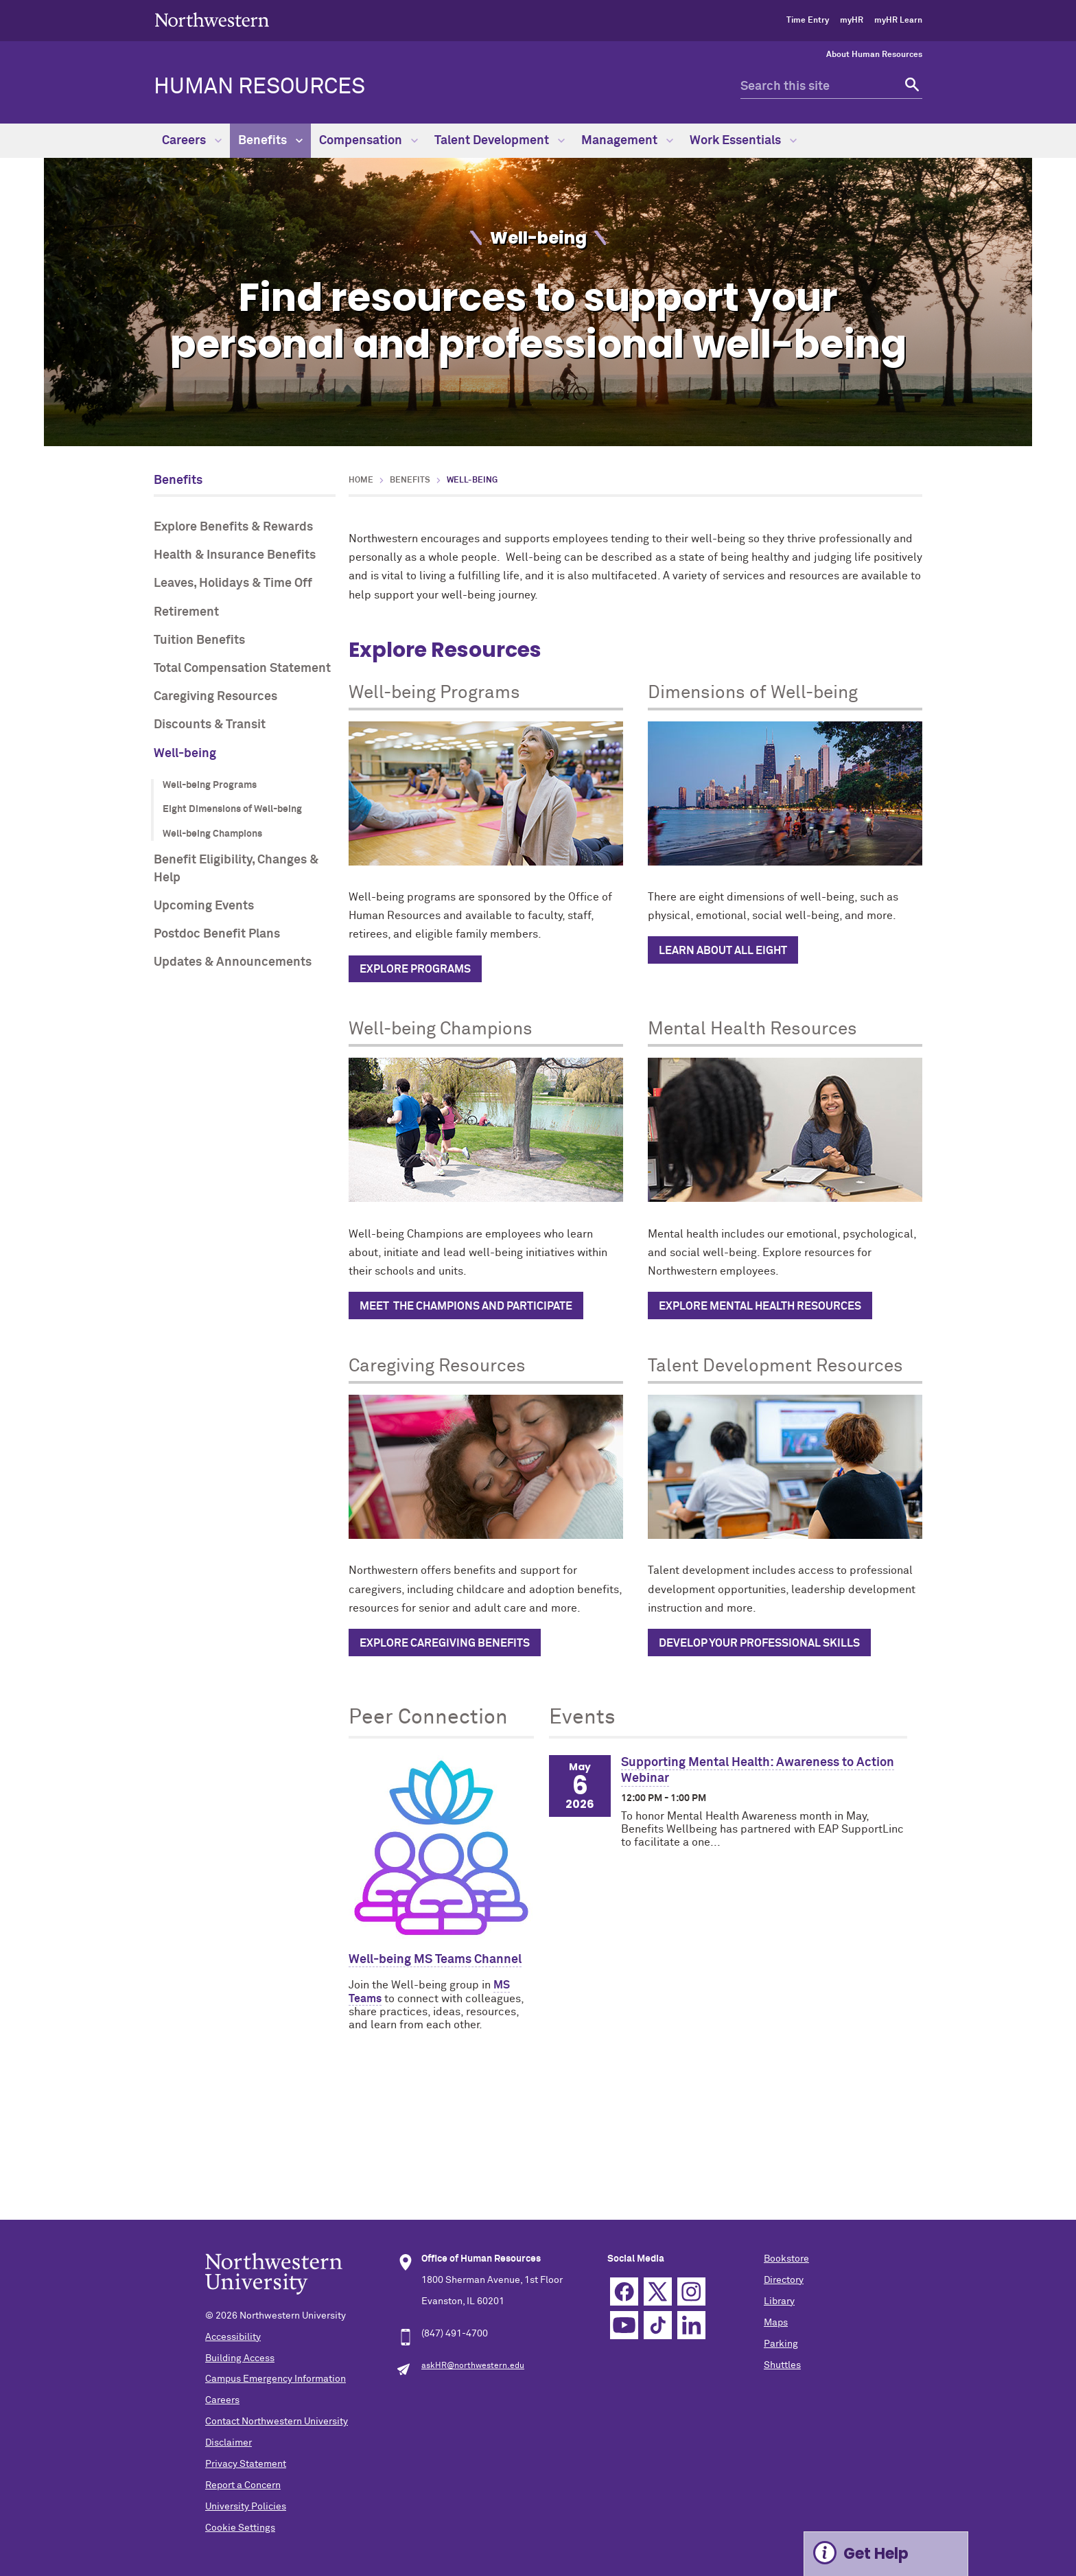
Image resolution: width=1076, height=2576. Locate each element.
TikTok (658, 2325)
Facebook (624, 2291)
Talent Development (499, 141)
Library (779, 2301)
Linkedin (691, 2325)
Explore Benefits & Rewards (233, 527)
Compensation (368, 141)
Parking (781, 2344)
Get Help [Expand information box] (876, 2553)
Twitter (658, 2291)
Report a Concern (243, 2485)
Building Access (239, 2358)
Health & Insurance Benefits (235, 555)
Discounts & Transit (210, 725)
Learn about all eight (723, 950)
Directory (784, 2280)
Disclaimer (228, 2443)
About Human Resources (874, 55)
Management (627, 141)
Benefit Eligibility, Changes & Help (236, 868)
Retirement (186, 612)
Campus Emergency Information (275, 2379)
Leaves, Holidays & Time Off (233, 583)
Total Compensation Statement (242, 668)
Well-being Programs (210, 785)
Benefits (270, 141)
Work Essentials (743, 141)
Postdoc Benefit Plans (217, 934)
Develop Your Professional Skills (759, 1643)
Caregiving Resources (215, 697)
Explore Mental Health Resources (760, 1306)
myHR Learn (898, 20)
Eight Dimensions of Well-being (232, 809)
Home (361, 480)
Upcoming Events (204, 906)
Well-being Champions (212, 834)
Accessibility (233, 2337)
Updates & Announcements (233, 962)
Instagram (691, 2291)
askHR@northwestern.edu (472, 2366)
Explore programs (415, 969)
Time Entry (807, 20)
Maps (776, 2323)
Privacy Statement (245, 2464)
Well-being (185, 753)
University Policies (245, 2506)
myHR (851, 20)
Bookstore (786, 2259)
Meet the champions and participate (466, 1306)
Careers (192, 141)
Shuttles (782, 2365)
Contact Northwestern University (276, 2421)
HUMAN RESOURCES (259, 87)
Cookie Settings (240, 2528)
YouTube (624, 2325)
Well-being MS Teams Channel (435, 1959)
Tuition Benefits (199, 640)
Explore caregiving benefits (445, 1643)
